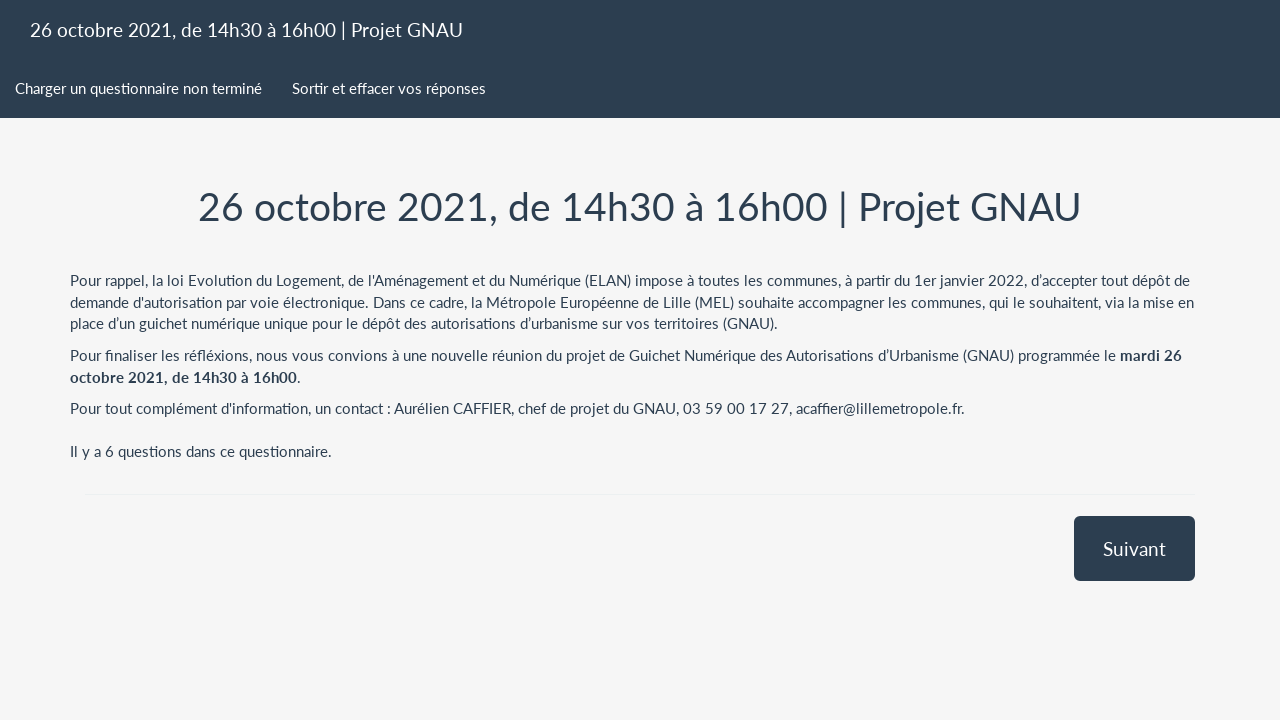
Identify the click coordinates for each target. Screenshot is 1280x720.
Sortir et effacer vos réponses (389, 88)
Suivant (1134, 548)
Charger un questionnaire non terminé (138, 88)
